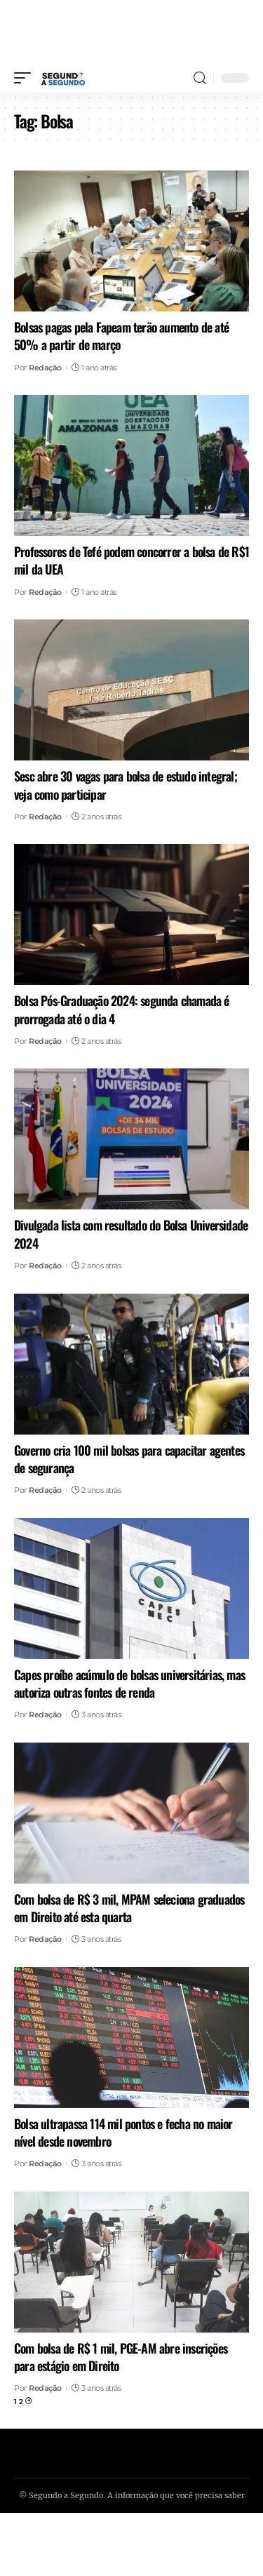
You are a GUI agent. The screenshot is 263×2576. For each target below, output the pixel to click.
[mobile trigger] (26, 78)
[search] (200, 78)
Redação (45, 368)
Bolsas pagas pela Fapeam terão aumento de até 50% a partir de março (121, 336)
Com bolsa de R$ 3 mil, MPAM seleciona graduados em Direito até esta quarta (129, 1908)
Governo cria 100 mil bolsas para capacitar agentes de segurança (129, 1459)
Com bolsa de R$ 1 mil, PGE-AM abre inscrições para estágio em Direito (120, 2357)
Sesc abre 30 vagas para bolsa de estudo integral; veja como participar (125, 785)
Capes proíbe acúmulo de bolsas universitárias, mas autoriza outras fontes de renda (129, 1683)
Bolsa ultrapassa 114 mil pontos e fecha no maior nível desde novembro (123, 2132)
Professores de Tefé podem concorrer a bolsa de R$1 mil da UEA (131, 560)
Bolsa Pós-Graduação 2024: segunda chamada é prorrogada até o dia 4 (121, 1009)
